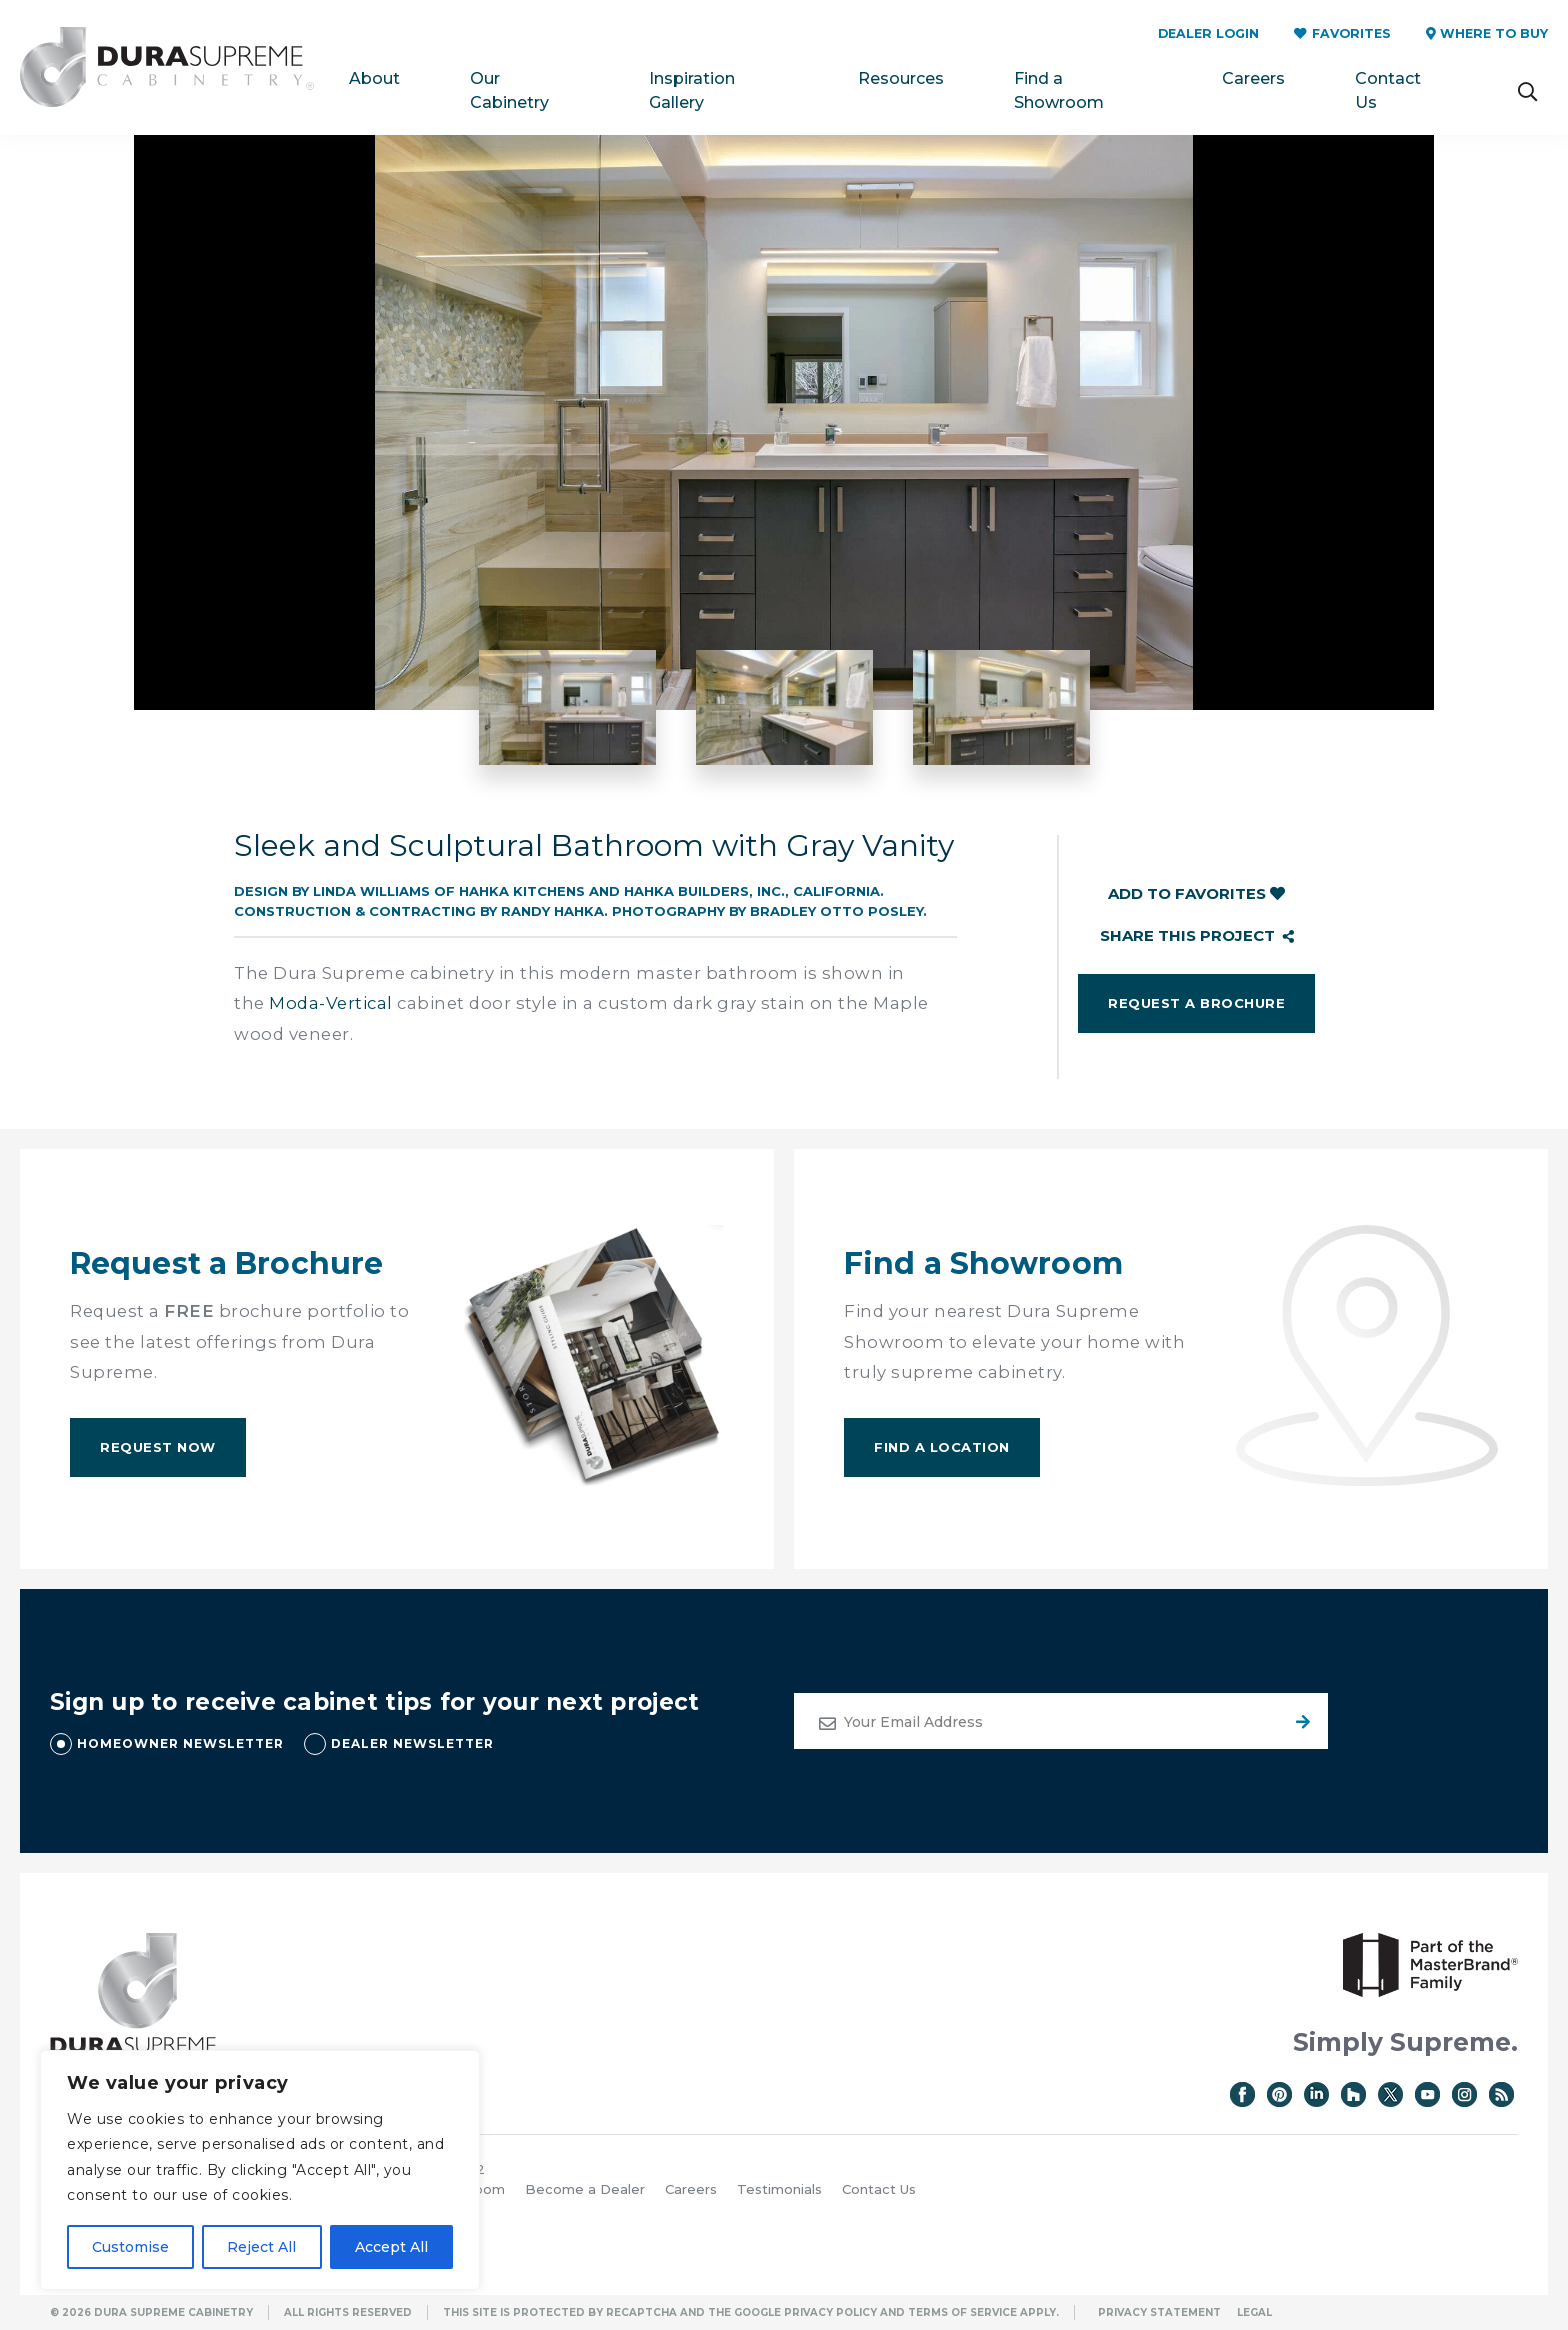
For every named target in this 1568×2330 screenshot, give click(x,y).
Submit (1300, 1721)
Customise (130, 2247)
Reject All (261, 2247)
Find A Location (942, 1447)
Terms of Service (962, 2312)
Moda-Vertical (331, 1003)
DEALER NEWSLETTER (412, 1743)
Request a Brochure (1196, 1003)
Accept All (391, 2247)
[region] (260, 2170)
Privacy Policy (830, 2312)
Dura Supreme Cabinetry (167, 67)
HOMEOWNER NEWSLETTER (180, 1743)
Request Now (158, 1447)
